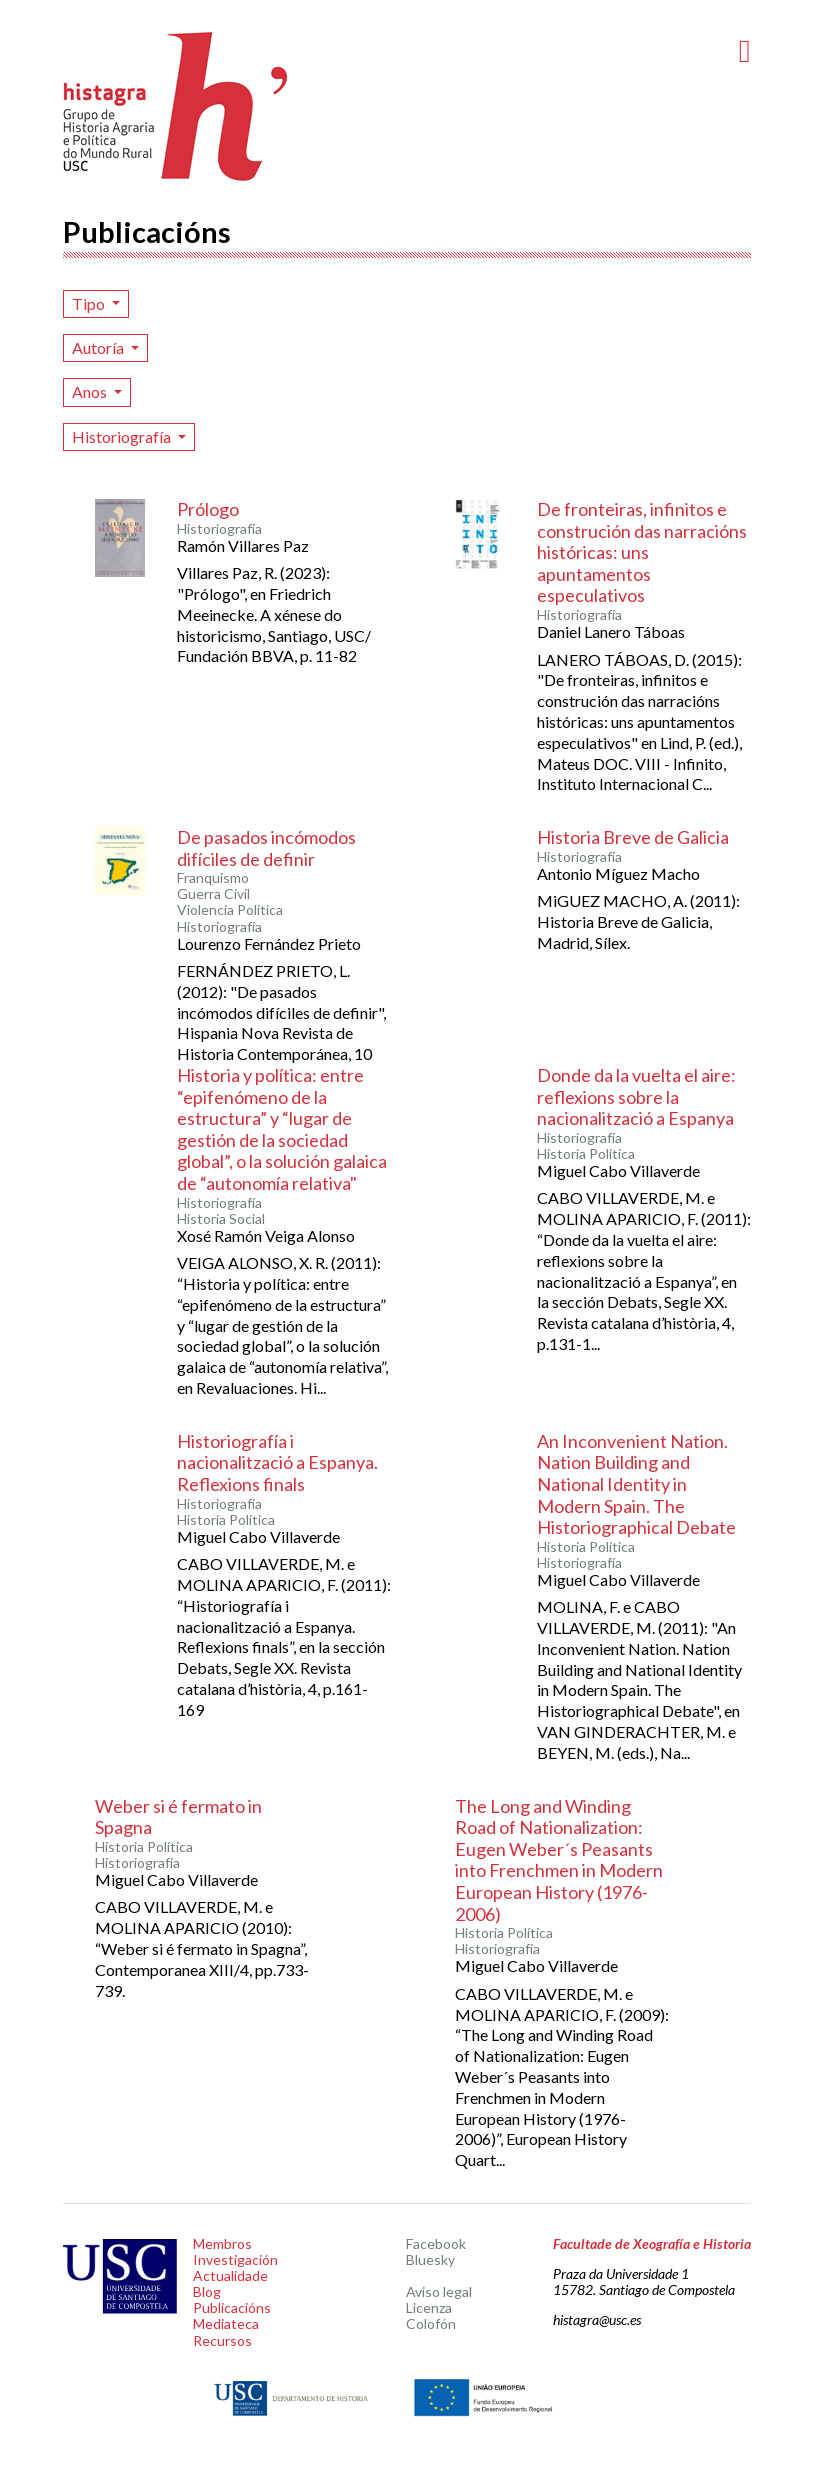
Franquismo (213, 878)
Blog (207, 2291)
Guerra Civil (213, 894)
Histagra (176, 106)
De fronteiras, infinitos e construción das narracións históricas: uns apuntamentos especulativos (642, 552)
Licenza (429, 2307)
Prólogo (208, 509)
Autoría (99, 347)
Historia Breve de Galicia (633, 837)
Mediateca (226, 2323)
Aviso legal (439, 2291)
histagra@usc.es (597, 2319)
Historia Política (586, 1154)
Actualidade (230, 2275)
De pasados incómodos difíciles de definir (266, 848)
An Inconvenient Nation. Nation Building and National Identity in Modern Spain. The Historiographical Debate (636, 1484)
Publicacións (232, 2307)
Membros (222, 2243)
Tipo (90, 303)
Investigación (235, 2259)
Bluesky (430, 2259)
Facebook (436, 2243)
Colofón (431, 2323)
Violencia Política (230, 910)
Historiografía (123, 436)
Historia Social (221, 1219)
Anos (91, 391)
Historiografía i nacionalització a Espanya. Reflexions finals (277, 1462)
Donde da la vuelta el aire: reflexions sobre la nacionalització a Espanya (636, 1096)
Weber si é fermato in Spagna (178, 1817)
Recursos (222, 2340)
